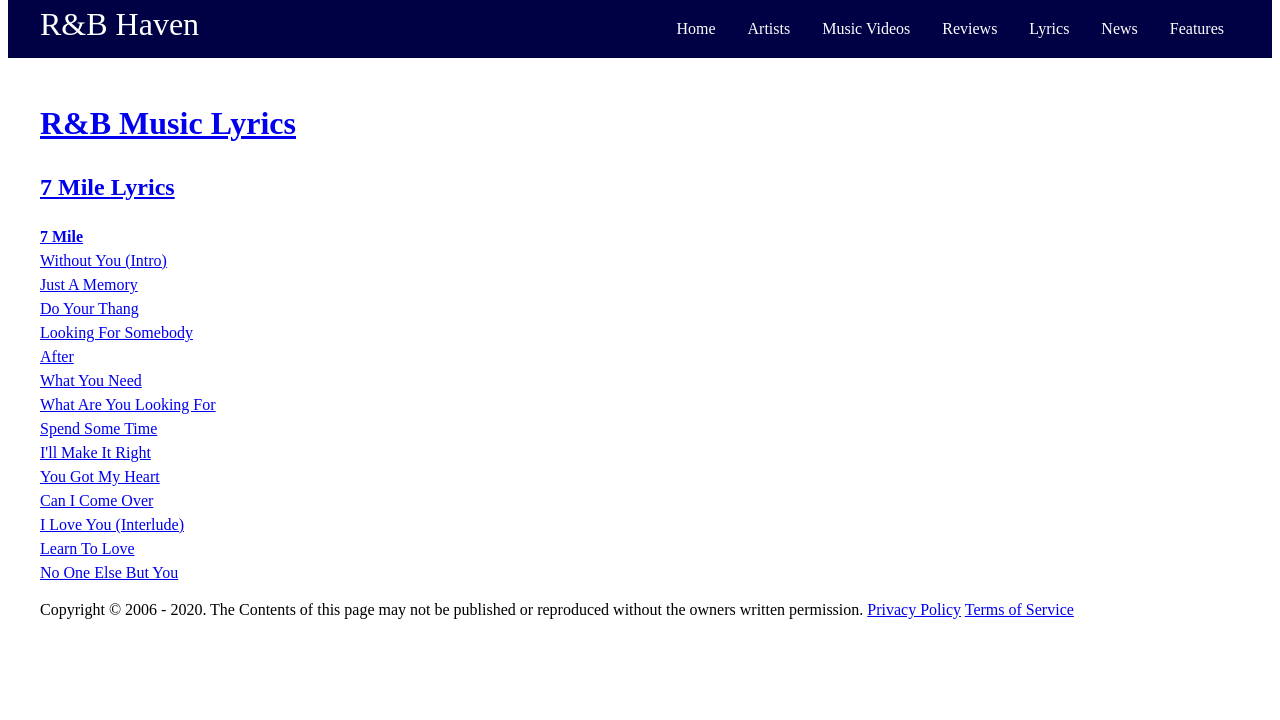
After (57, 356)
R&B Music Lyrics (168, 123)
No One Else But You (109, 572)
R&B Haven (119, 24)
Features (1197, 28)
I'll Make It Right (95, 452)
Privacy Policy (914, 609)
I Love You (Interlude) (112, 524)
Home (695, 28)
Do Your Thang (89, 308)
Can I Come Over (96, 500)
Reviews (969, 28)
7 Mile (61, 236)
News (1119, 28)
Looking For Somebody (116, 332)
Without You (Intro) (103, 260)
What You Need (91, 380)
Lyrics (1049, 28)
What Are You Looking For (128, 404)
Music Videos (866, 28)
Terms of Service (1019, 609)
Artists (769, 28)
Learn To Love (87, 548)
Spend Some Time (98, 428)
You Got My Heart (100, 476)
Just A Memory (89, 284)
